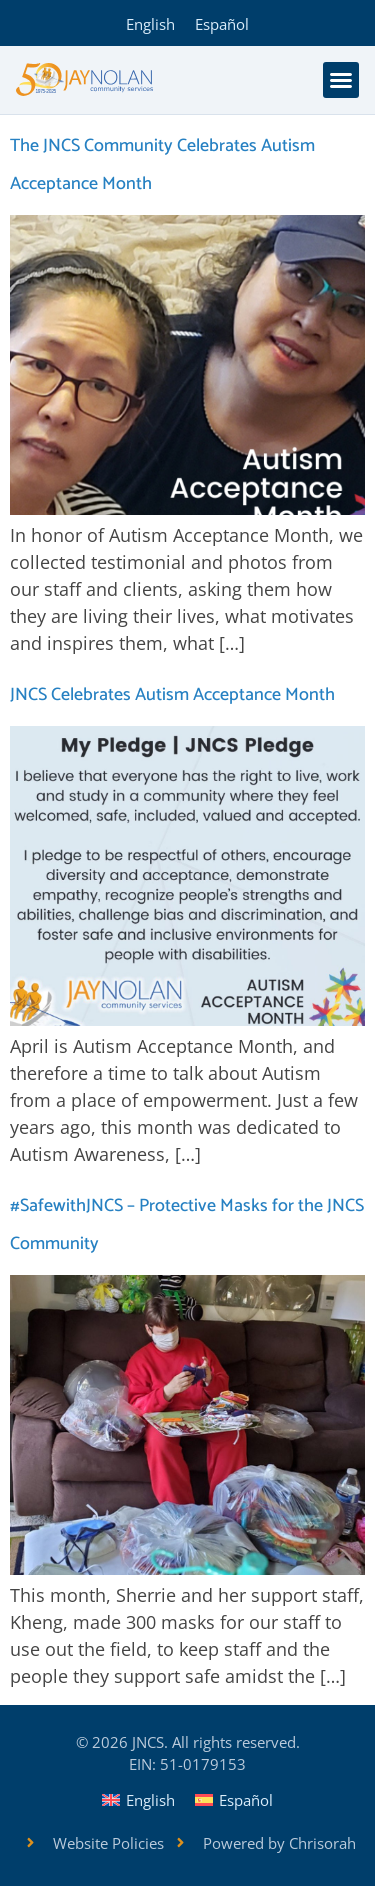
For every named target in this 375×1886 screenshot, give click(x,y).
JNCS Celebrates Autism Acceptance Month (172, 695)
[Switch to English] (150, 23)
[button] (341, 80)
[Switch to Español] (222, 23)
